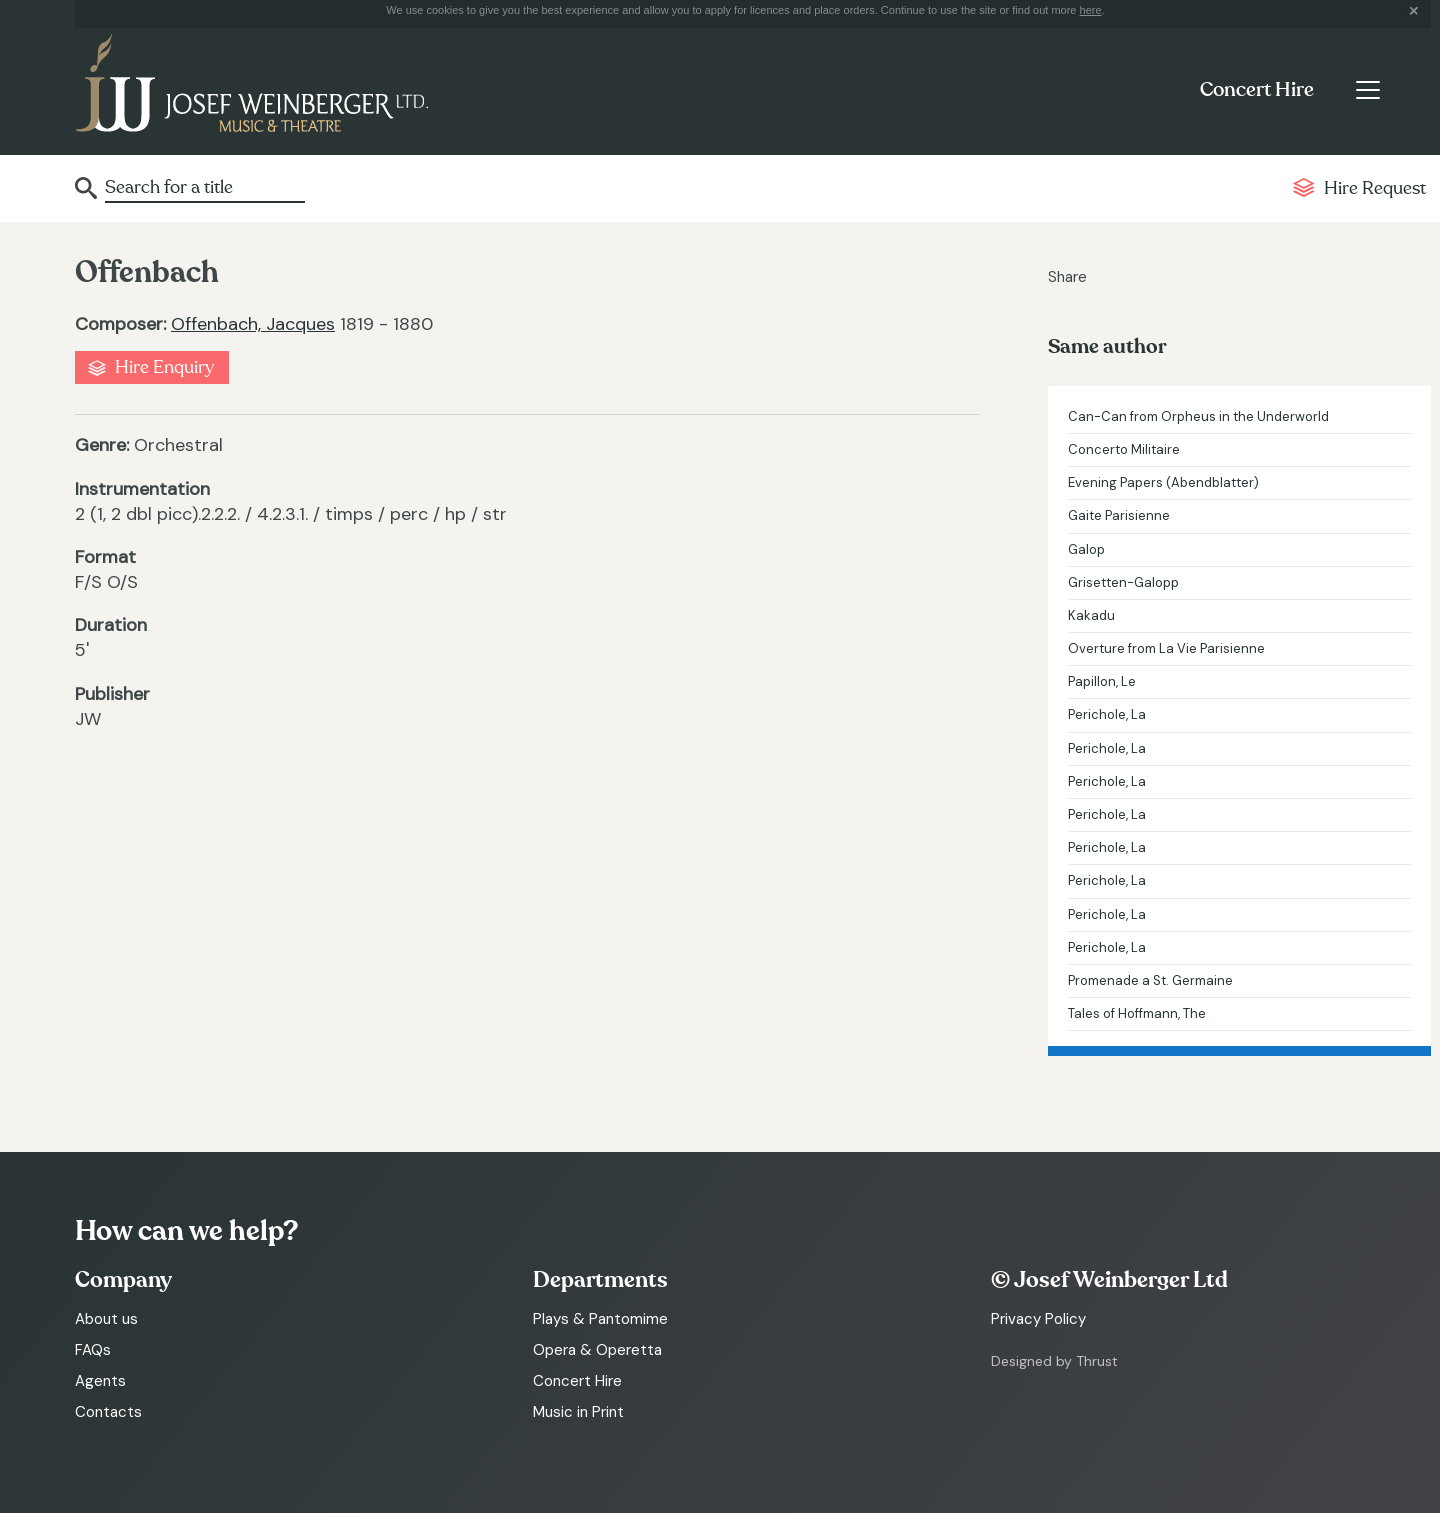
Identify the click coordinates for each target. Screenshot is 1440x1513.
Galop (1086, 549)
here (1091, 10)
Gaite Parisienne (1119, 515)
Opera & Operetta (597, 1350)
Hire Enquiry (164, 367)
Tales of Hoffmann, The (1137, 1013)
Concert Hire (1257, 90)
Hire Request (1375, 188)
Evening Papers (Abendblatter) (1163, 482)
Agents (100, 1381)
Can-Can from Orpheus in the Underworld (1198, 416)
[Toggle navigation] (1367, 90)
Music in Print (578, 1412)
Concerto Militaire (1124, 449)
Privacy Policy (1038, 1319)
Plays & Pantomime (600, 1319)
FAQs (93, 1350)
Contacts (108, 1412)
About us (106, 1319)
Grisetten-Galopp (1123, 582)
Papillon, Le (1102, 681)
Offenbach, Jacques (253, 324)
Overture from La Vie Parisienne (1166, 648)
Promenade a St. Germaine (1150, 980)
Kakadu (1091, 615)
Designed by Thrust (1054, 1361)
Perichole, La (1107, 714)
